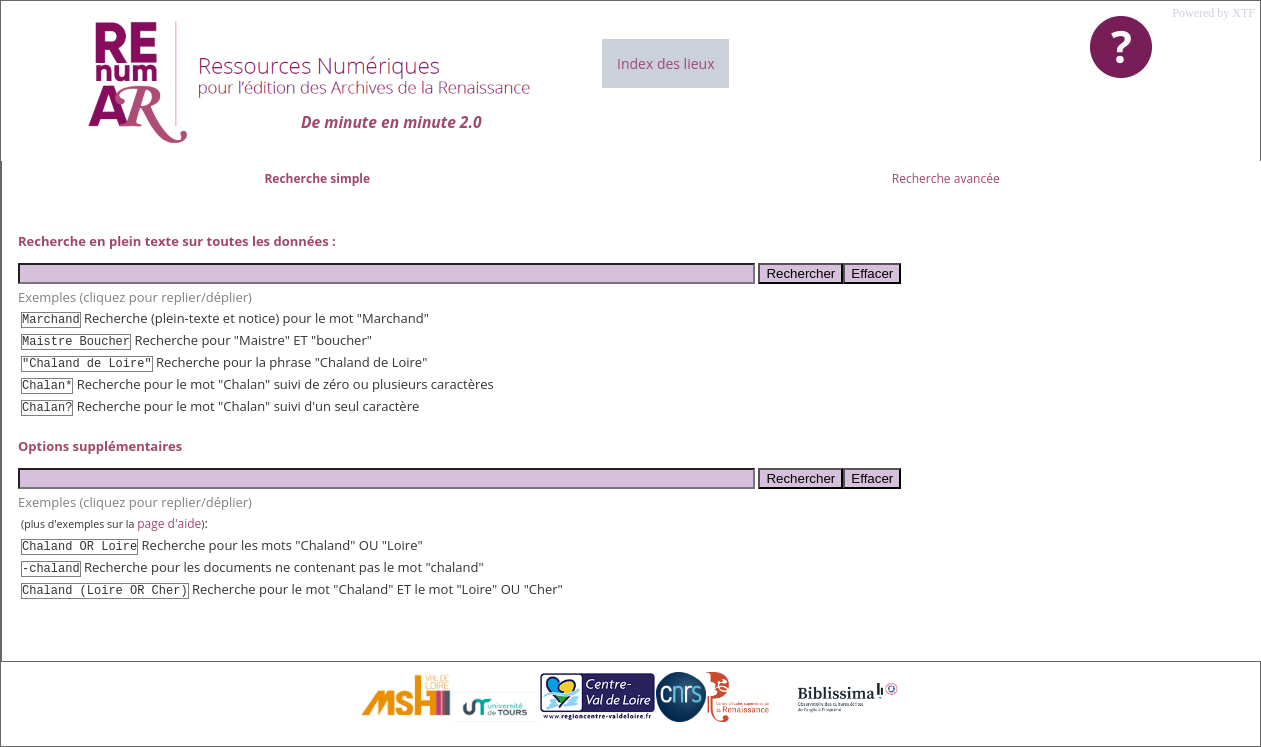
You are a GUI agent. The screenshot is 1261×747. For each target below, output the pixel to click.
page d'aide (169, 523)
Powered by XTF (1213, 13)
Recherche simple (317, 178)
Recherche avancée (946, 178)
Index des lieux (665, 63)
